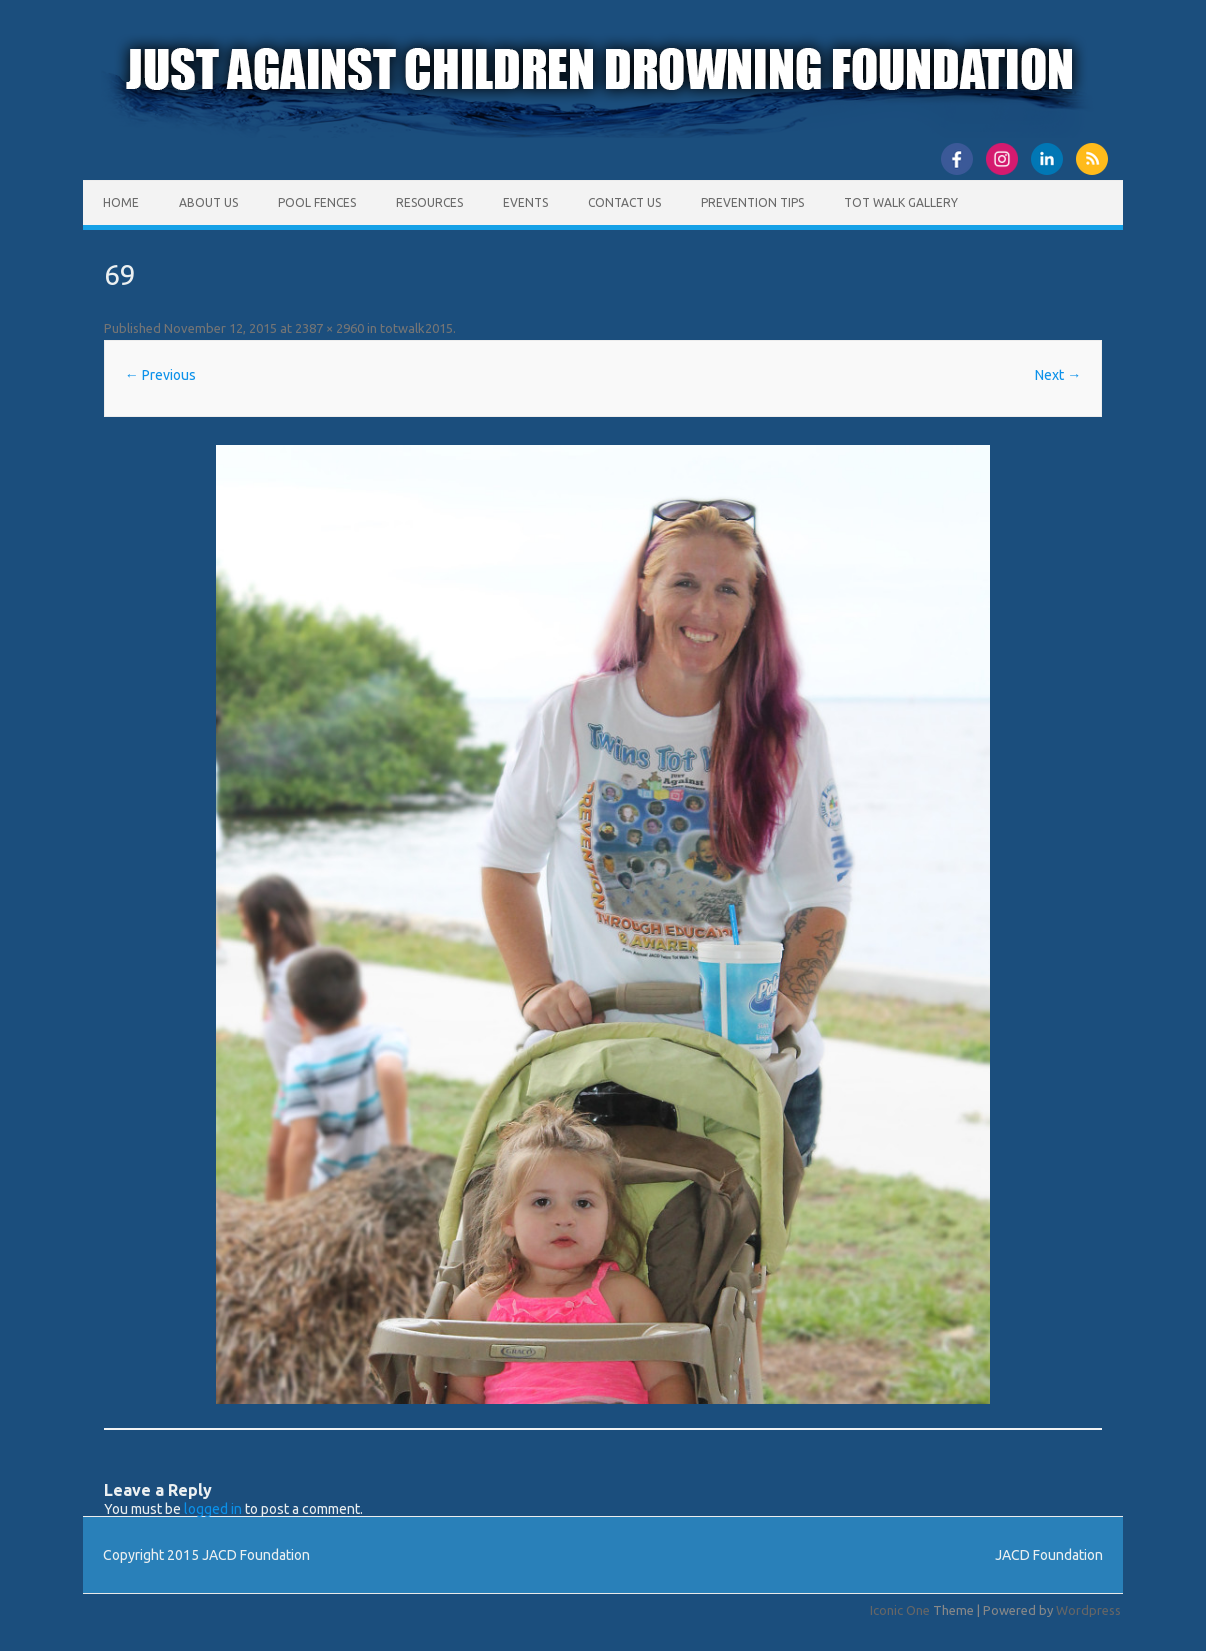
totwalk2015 (416, 328)
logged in (213, 1509)
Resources (429, 202)
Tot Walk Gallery (901, 202)
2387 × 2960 (329, 328)
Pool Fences (317, 202)
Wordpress (1088, 1610)
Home (121, 202)
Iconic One (900, 1610)
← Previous (160, 375)
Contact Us (624, 202)
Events (525, 202)
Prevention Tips (752, 202)
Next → (1058, 375)
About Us (208, 202)
